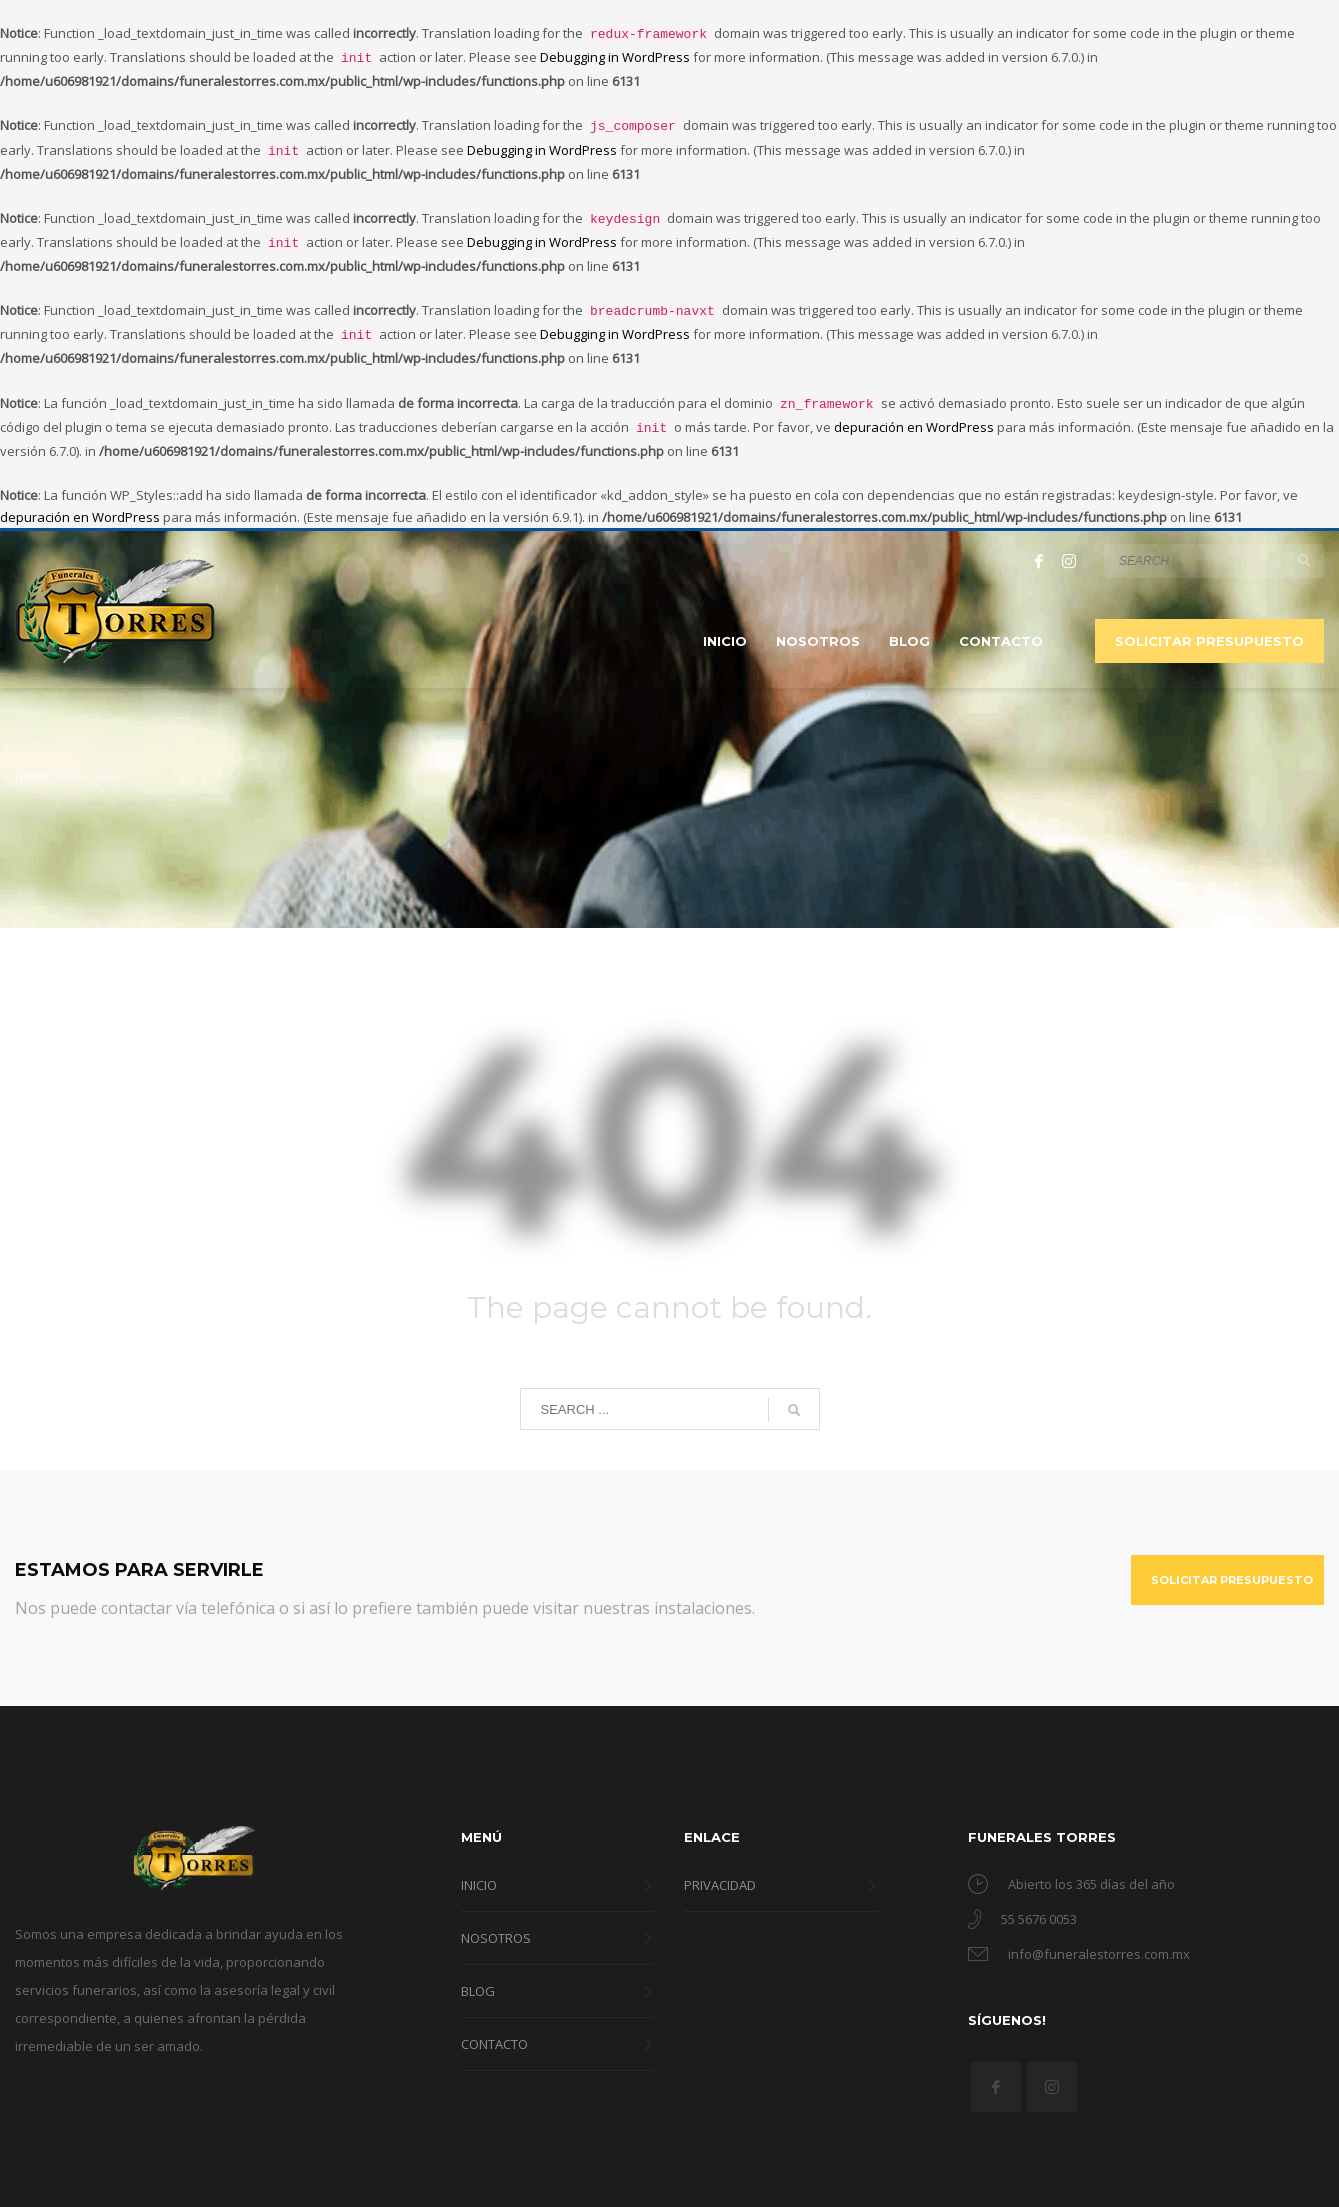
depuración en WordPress (914, 409)
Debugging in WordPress (615, 55)
